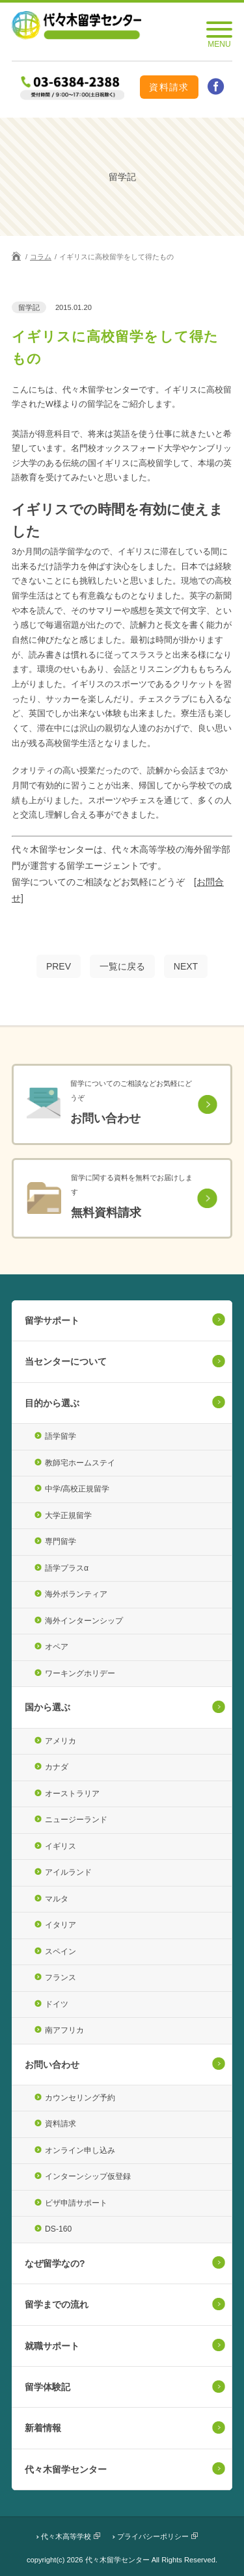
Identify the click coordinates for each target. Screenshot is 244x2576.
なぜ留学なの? (55, 2263)
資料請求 (169, 87)
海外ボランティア (76, 1594)
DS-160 (58, 2229)
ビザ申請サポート (76, 2203)
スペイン (60, 1951)
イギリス (60, 1846)
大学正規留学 (68, 1515)
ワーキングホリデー (80, 1673)
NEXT (186, 966)
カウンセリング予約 (80, 2097)
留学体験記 (47, 2387)
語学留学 (60, 1436)
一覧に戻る (122, 966)
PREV (58, 966)
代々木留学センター (66, 2469)
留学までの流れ (56, 2304)
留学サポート (52, 1320)
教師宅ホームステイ (80, 1462)
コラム (40, 257)
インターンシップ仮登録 (88, 2176)
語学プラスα (66, 1568)
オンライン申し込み (80, 2150)
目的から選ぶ (52, 1403)
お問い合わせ (52, 2064)
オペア (56, 1646)
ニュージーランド (76, 1819)
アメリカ (60, 1740)
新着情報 (43, 2428)
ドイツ (56, 2004)
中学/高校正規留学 (77, 1488)
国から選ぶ (47, 1707)
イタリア (60, 1924)
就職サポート (52, 2346)
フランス (60, 1977)
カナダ (56, 1766)
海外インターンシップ (84, 1620)
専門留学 (60, 1541)
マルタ (56, 1898)
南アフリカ (64, 2030)
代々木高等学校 (66, 2536)
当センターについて (66, 1361)
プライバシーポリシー (153, 2536)
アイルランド (68, 1872)
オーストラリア (72, 1793)
